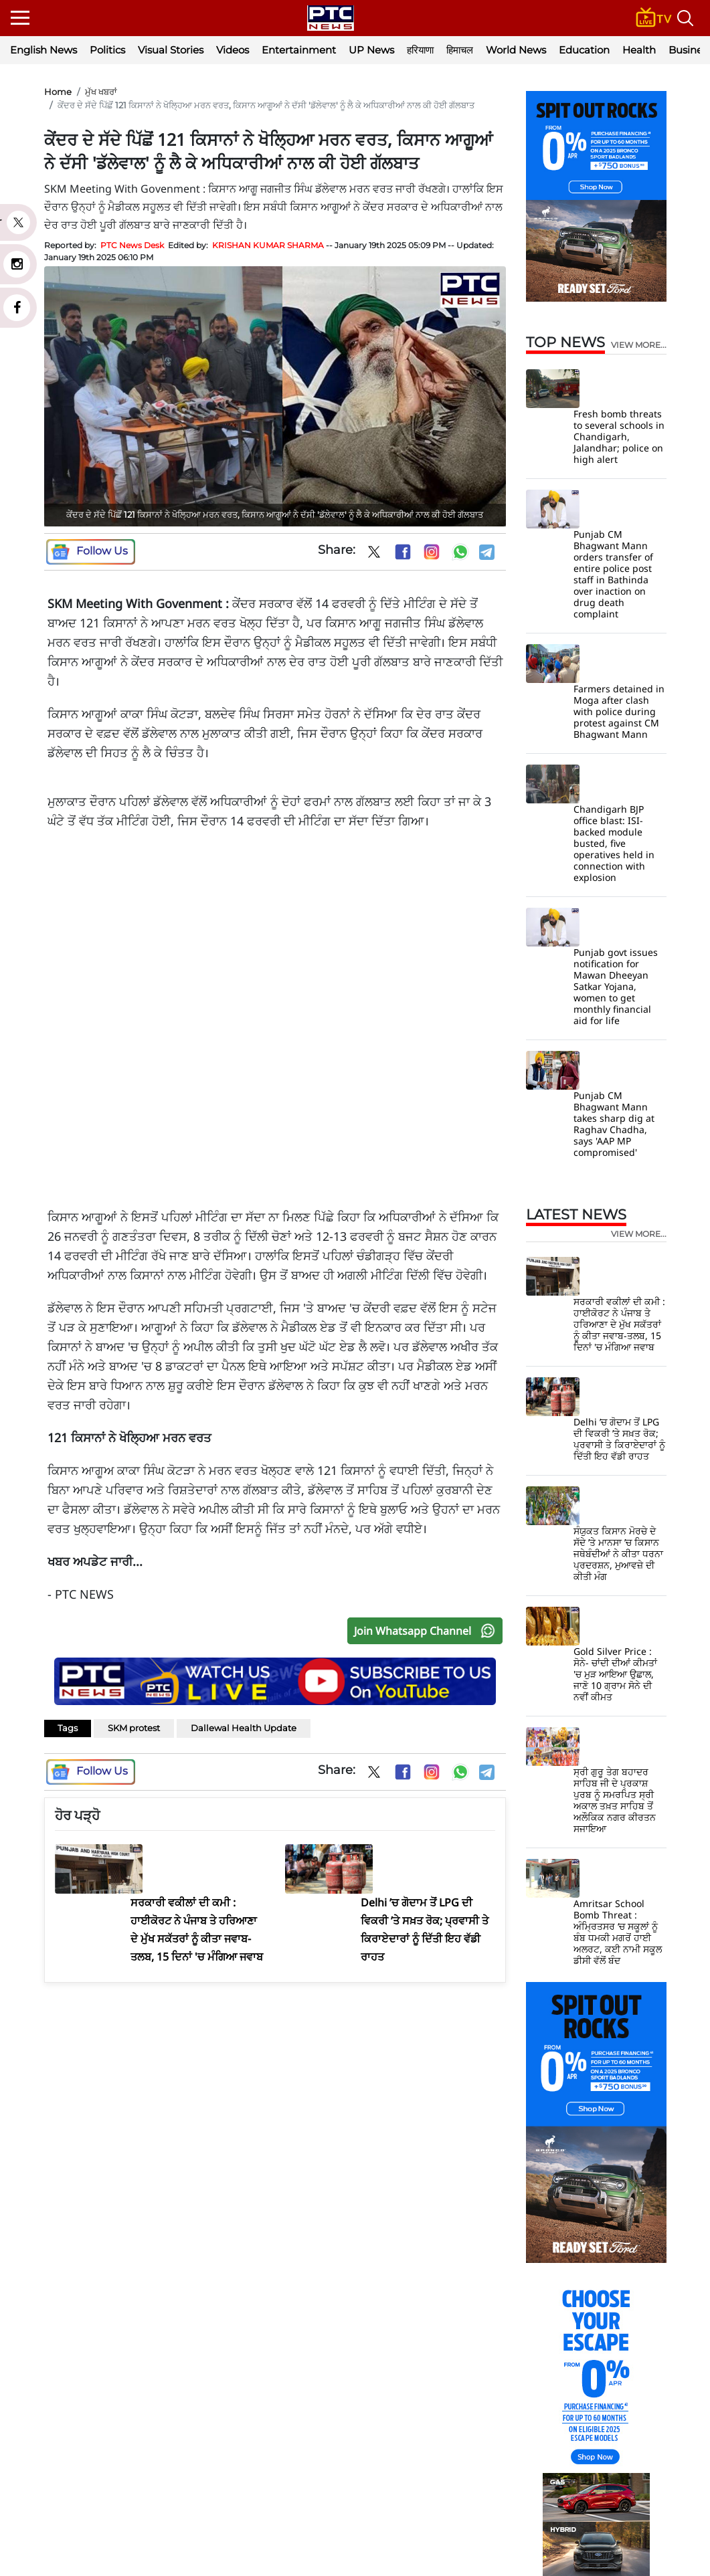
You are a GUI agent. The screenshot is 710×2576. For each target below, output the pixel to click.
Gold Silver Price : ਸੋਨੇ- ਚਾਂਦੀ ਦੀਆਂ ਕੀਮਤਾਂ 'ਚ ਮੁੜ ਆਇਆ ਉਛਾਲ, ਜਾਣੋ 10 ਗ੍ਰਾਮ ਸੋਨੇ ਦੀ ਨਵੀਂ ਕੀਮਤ (615, 1674)
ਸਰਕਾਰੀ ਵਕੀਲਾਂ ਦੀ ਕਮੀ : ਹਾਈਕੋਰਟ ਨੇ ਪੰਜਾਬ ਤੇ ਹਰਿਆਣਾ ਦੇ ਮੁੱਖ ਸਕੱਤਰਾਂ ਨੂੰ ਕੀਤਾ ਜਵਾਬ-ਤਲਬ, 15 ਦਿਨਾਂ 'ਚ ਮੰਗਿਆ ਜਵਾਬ (619, 1324)
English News (43, 49)
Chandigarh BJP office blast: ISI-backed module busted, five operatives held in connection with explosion (613, 843)
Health (639, 49)
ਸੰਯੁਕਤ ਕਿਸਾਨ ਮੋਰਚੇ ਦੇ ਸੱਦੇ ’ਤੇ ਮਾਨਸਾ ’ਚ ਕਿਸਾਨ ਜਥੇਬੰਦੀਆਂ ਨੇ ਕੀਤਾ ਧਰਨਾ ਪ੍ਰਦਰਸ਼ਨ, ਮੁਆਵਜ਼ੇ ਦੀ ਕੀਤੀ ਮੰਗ (618, 1553)
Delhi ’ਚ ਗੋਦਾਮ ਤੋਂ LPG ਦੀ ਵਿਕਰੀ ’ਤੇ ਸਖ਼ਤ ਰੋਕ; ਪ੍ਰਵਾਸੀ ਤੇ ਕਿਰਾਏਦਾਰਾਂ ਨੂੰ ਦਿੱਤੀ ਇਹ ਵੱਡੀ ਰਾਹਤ (619, 1438)
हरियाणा (420, 49)
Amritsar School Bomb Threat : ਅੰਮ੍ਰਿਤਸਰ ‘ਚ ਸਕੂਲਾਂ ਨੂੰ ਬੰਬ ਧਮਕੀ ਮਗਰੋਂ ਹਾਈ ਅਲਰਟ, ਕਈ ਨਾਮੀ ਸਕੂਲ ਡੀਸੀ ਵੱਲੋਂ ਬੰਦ (617, 1932)
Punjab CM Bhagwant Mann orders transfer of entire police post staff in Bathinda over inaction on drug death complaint (613, 574)
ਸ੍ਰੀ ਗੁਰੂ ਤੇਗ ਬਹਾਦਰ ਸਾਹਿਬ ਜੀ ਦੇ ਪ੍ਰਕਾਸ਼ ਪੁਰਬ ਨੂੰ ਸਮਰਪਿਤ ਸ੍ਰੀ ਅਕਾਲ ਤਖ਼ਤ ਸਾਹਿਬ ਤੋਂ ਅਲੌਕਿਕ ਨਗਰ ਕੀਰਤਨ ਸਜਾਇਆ (614, 1800)
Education (584, 49)
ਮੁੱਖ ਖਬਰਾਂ (101, 91)
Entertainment (299, 49)
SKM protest (134, 1727)
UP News (371, 49)
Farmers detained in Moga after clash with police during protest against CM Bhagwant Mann (618, 711)
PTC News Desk (132, 245)
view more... (639, 345)
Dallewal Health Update (243, 1727)
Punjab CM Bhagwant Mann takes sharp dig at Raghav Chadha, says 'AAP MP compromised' (613, 1124)
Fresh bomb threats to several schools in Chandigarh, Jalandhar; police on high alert (618, 436)
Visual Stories (170, 49)
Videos (232, 49)
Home (58, 91)
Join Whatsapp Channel (427, 1630)
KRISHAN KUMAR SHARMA (268, 245)
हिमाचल (459, 49)
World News (516, 49)
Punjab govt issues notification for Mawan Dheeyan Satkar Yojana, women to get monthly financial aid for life (615, 986)
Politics (107, 49)
